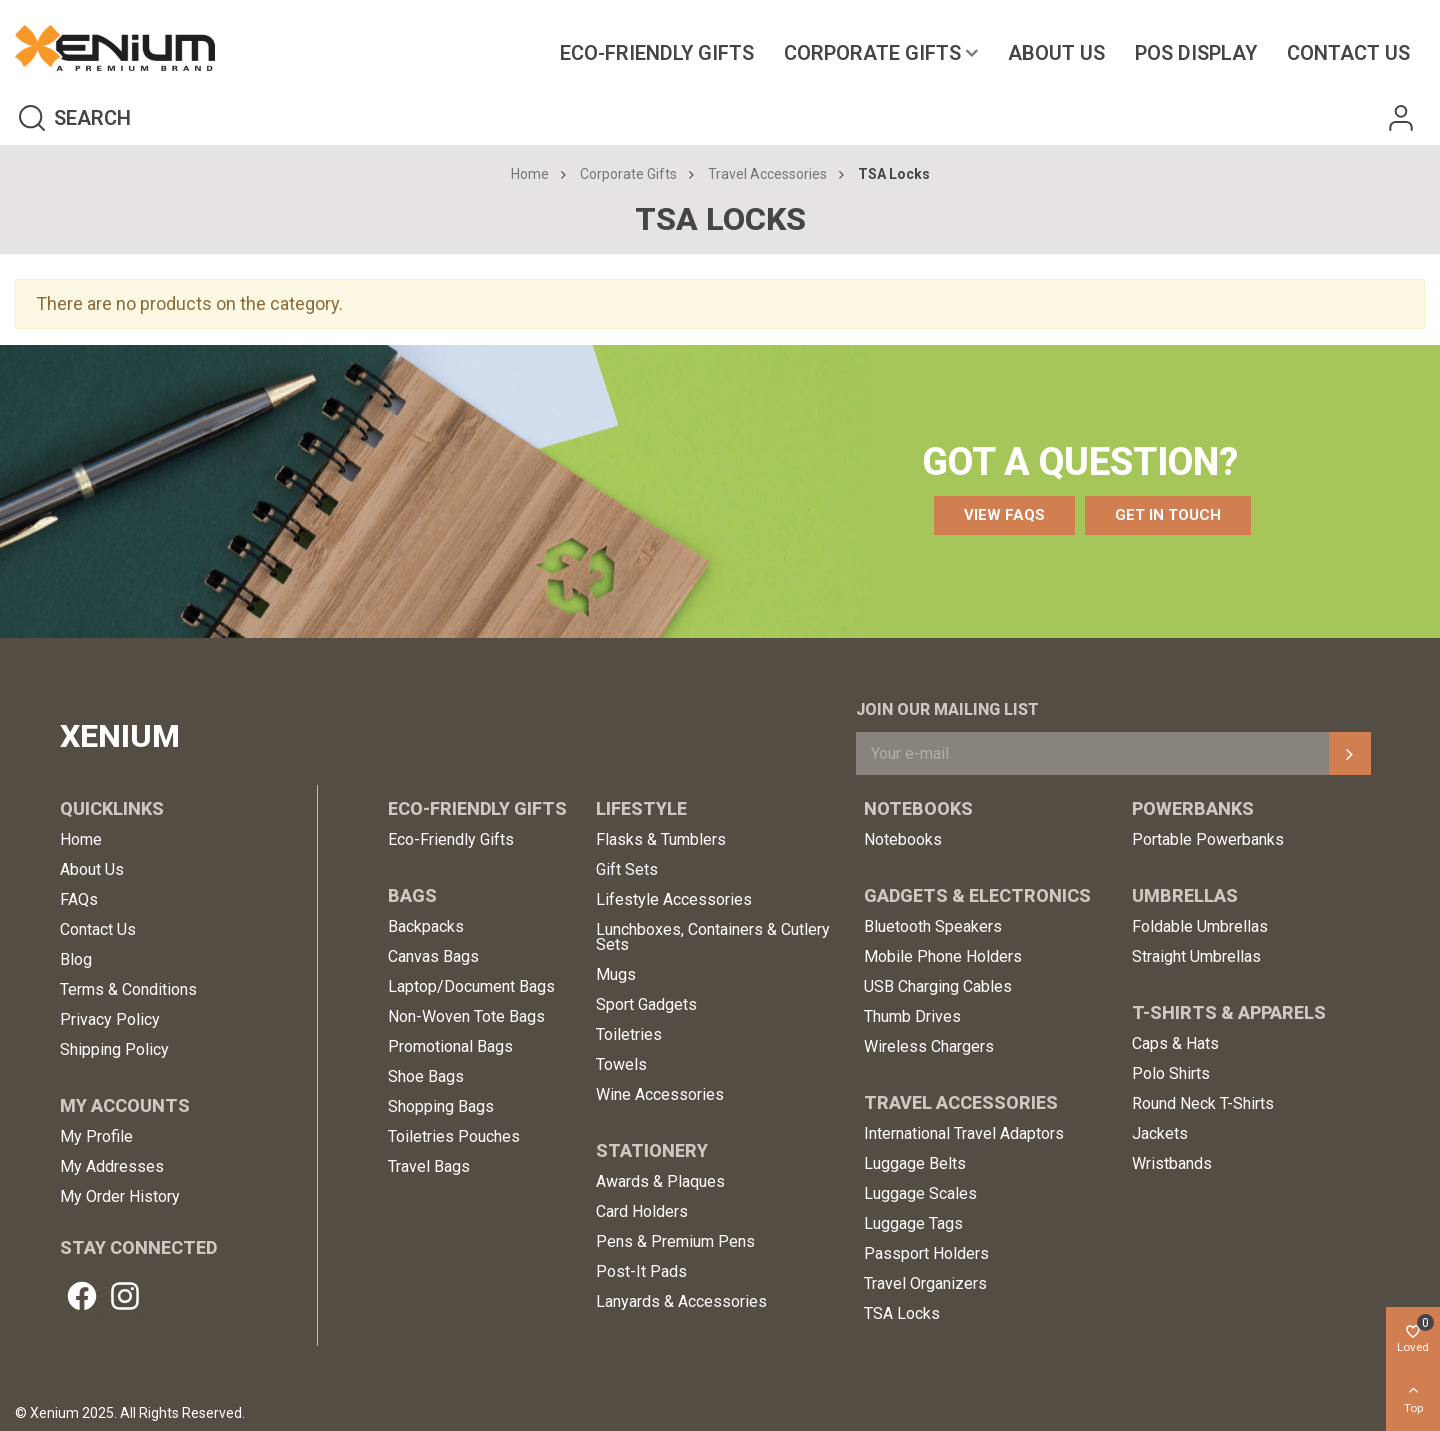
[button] (1004, 515)
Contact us (1348, 53)
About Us (1056, 53)
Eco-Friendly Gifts (657, 53)
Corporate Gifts (872, 53)
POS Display (1196, 53)
